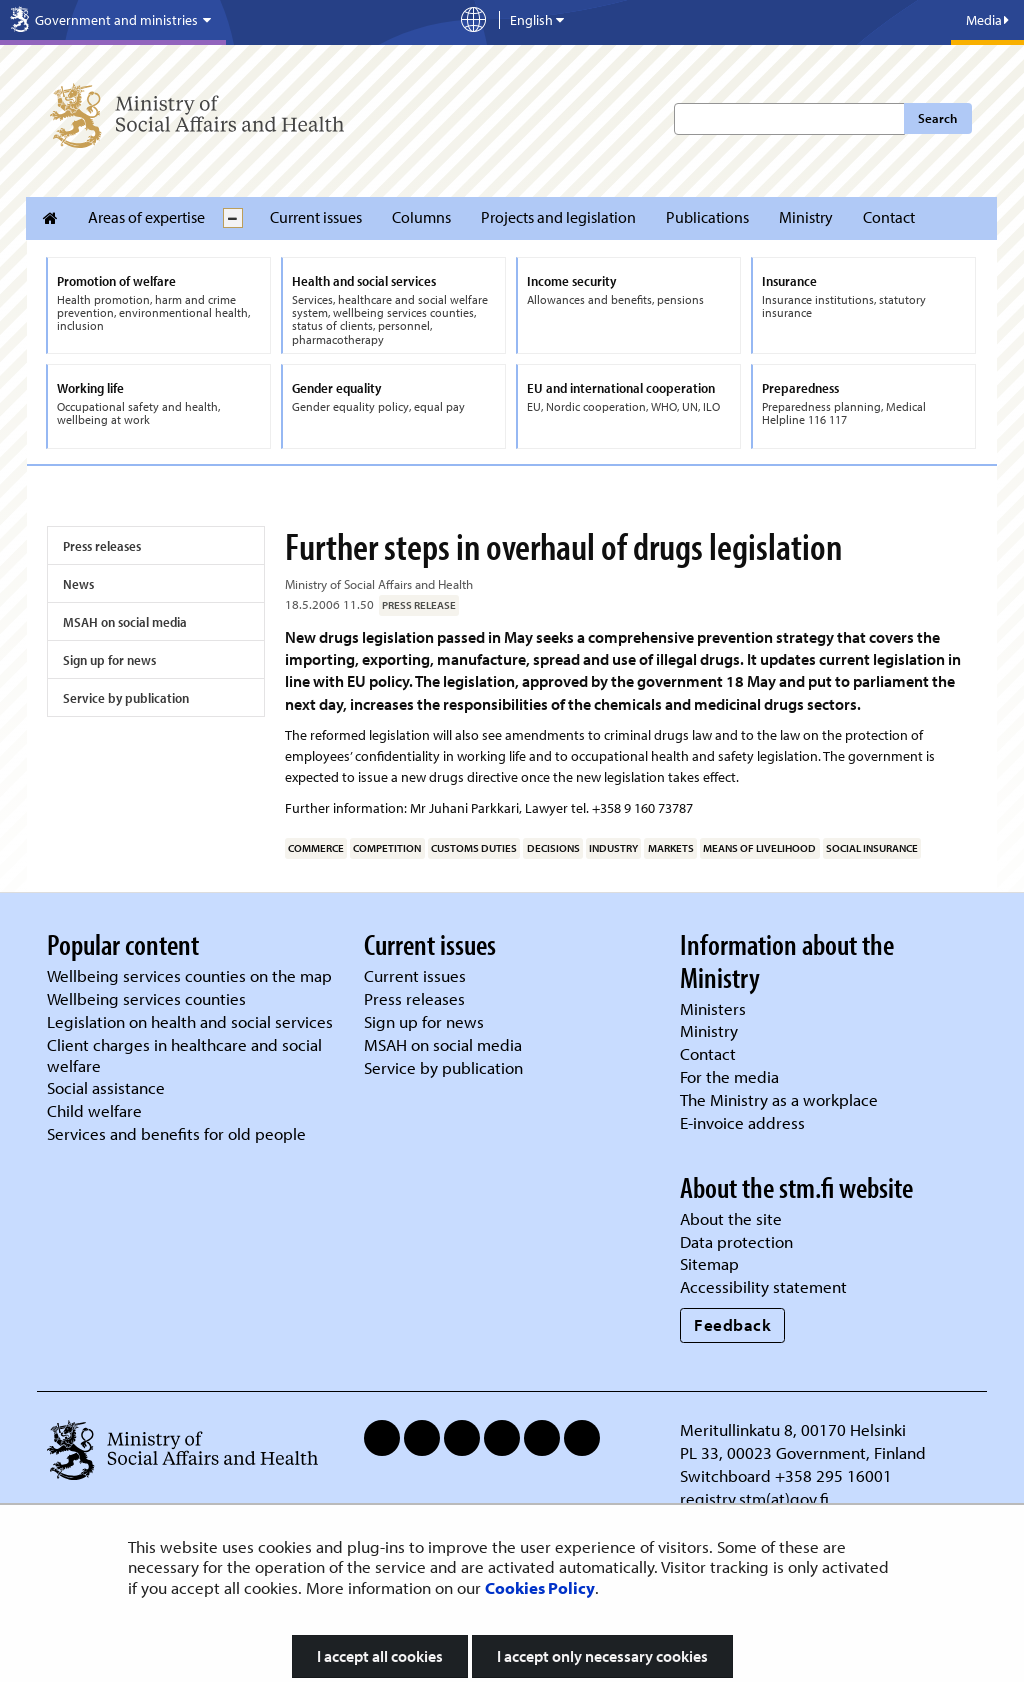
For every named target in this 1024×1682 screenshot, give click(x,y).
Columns (421, 217)
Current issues (316, 217)
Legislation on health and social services (190, 1021)
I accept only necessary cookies (602, 1656)
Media (987, 20)
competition (387, 848)
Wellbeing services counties (146, 998)
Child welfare (94, 1110)
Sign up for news (109, 660)
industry (613, 848)
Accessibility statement (763, 1286)
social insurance (872, 848)
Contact (889, 217)
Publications (707, 217)
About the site (731, 1218)
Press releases (102, 546)
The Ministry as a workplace (779, 1099)
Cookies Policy (540, 1587)
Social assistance (106, 1087)
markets (671, 848)
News (78, 584)
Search (937, 118)
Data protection (736, 1241)
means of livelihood (759, 848)
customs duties (474, 848)
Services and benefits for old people (176, 1133)
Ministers (713, 1008)
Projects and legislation (558, 217)
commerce (316, 848)
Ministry (806, 217)
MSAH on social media (125, 622)
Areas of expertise (146, 217)
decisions (553, 848)
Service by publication (126, 698)
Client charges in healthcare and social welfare (184, 1055)
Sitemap (709, 1263)
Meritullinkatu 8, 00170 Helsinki (793, 1429)
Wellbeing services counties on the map (189, 975)
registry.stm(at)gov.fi (756, 1498)
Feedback (732, 1324)
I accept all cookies (380, 1656)
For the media (729, 1076)
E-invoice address (742, 1122)
